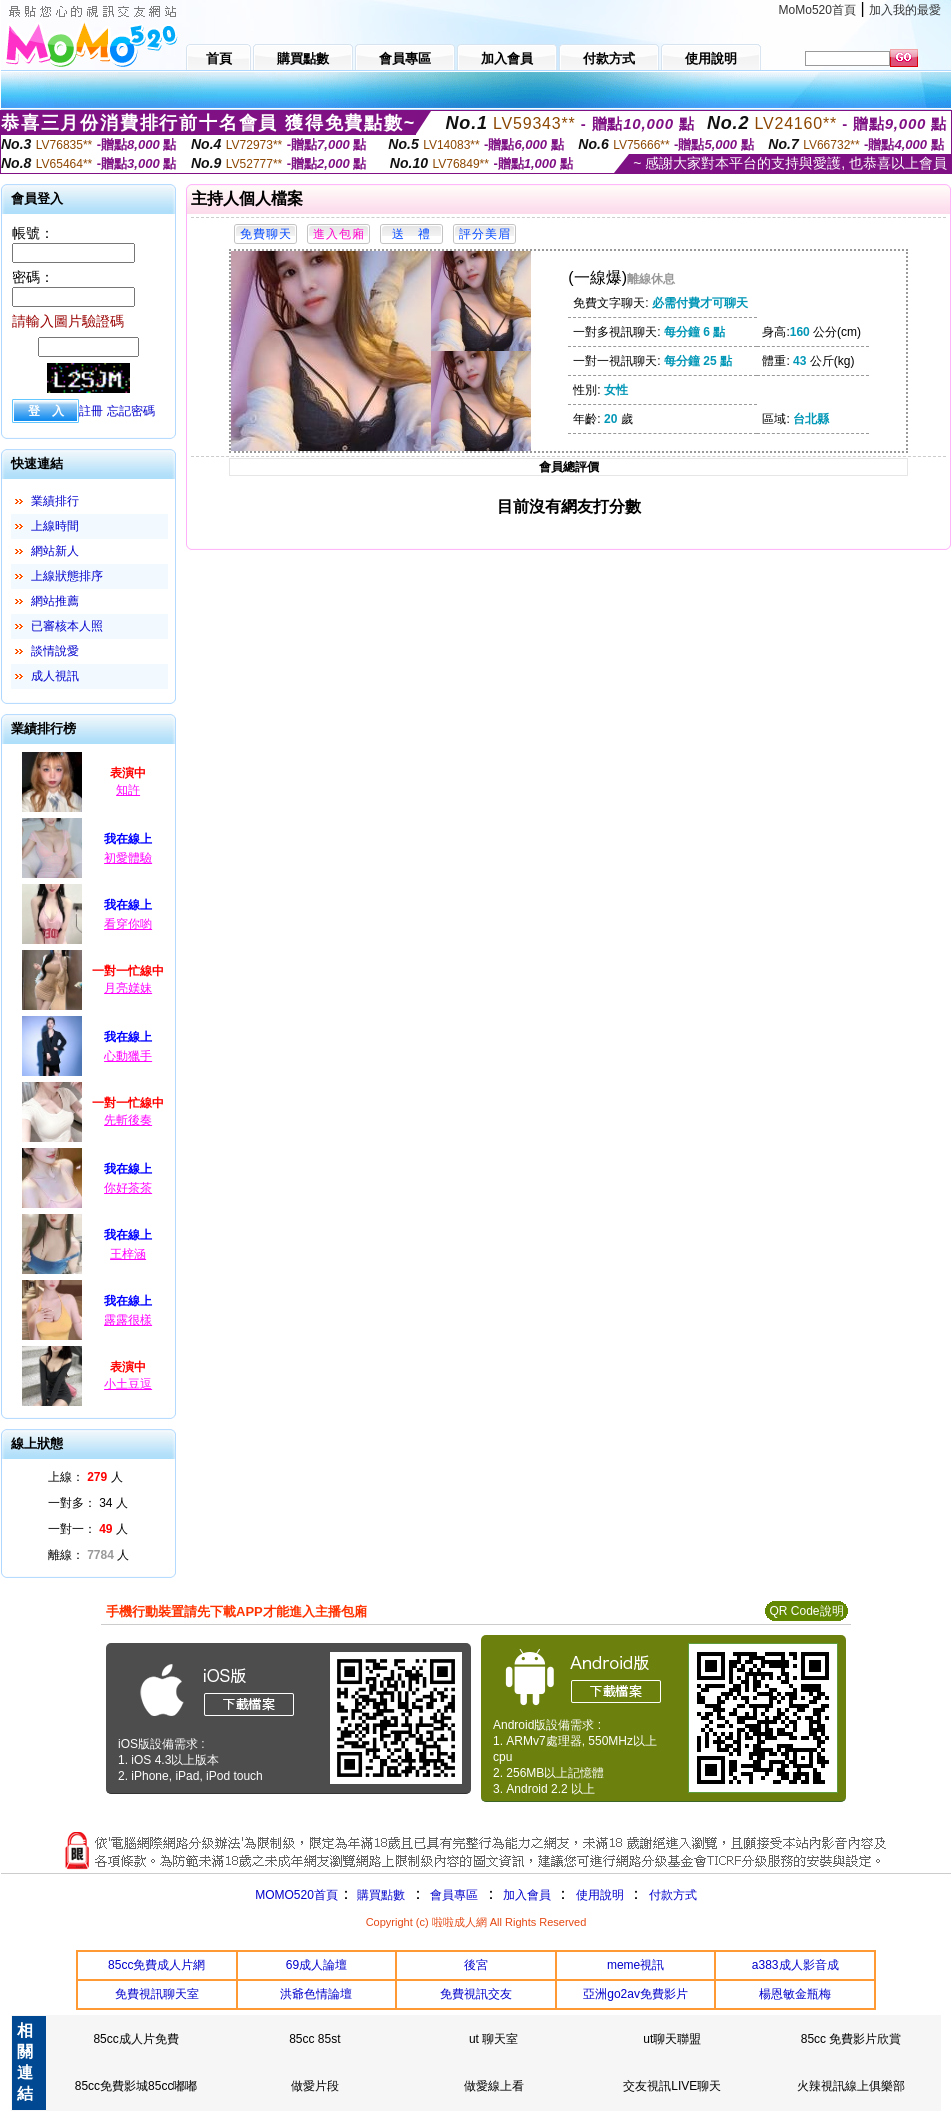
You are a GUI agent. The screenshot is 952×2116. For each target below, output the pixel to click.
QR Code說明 (806, 1611)
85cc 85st (314, 2039)
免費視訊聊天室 (157, 1994)
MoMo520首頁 (817, 10)
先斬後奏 (128, 1120)
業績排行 (55, 501)
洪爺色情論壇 (316, 1994)
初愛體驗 (128, 858)
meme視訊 (635, 1965)
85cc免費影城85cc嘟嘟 (136, 2086)
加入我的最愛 (905, 10)
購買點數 (379, 1895)
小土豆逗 (128, 1384)
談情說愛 (55, 651)
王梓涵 (128, 1254)
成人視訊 (55, 676)
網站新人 (55, 551)
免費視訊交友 (476, 1994)
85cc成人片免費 (135, 2039)
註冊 (91, 411)
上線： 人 (85, 1477)
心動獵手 (128, 1056)
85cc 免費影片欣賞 (851, 2039)
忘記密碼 (131, 411)
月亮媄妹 (128, 988)
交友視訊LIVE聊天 (672, 2086)
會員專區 (454, 1895)
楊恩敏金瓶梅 (795, 1994)
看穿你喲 (128, 924)
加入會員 (527, 1895)
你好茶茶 (128, 1188)
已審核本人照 (67, 626)
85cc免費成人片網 (156, 1965)
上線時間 (55, 526)
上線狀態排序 (67, 576)
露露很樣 (128, 1320)
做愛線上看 (494, 2086)
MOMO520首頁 (296, 1895)
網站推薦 (55, 601)
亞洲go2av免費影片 (635, 1994)
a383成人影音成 (795, 1965)
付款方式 (673, 1895)
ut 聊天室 (493, 2039)
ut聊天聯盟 (672, 2039)
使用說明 (600, 1895)
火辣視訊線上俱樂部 (851, 2086)
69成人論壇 (316, 1965)
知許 (128, 790)
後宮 (476, 1965)
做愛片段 (315, 2086)
